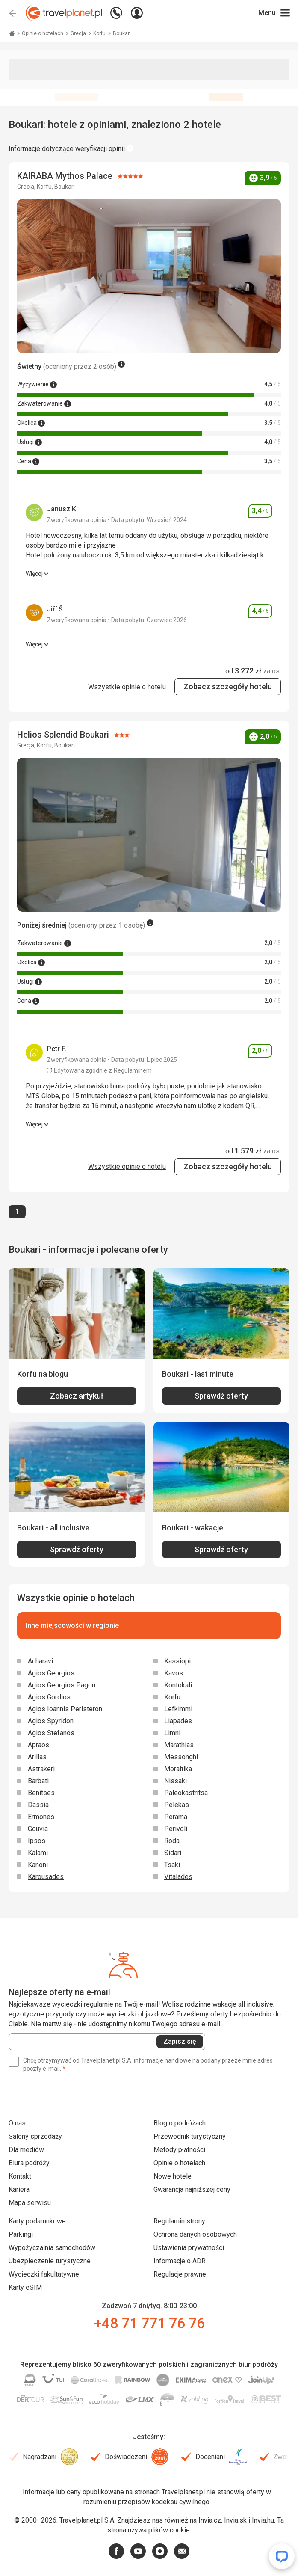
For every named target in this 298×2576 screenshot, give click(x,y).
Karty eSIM (25, 2287)
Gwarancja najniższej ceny (191, 2189)
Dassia (38, 1805)
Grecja (79, 33)
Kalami (38, 1853)
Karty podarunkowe (37, 2221)
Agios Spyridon (51, 1721)
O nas (17, 2123)
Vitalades (178, 1877)
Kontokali (178, 1685)
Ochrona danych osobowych (195, 2234)
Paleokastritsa (186, 1793)
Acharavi (40, 1661)
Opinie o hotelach (43, 33)
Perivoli (175, 1829)
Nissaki (175, 1781)
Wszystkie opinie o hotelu (127, 687)
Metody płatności (179, 2150)
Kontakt (20, 2176)
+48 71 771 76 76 (149, 2323)
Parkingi (21, 2234)
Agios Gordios (49, 1697)
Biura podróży (29, 2163)
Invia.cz (209, 2520)
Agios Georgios (51, 1673)
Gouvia (38, 1829)
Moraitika (178, 1769)
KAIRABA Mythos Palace (66, 176)
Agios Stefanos (51, 1733)
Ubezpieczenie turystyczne (50, 2261)
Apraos (38, 1745)
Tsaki (172, 1865)
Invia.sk (235, 2520)
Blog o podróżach (179, 2123)
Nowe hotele (172, 2176)
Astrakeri (41, 1769)
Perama (175, 1817)
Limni (172, 1733)
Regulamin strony (179, 2221)
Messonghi (181, 1757)
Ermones (41, 1817)
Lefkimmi (178, 1709)
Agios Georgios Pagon (61, 1685)
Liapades (178, 1721)
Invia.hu (263, 2520)
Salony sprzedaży (35, 2136)
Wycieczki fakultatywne (44, 2274)
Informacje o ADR (179, 2261)
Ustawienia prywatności (188, 2248)
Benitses (41, 1793)
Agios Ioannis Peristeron (65, 1709)
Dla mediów (26, 2150)
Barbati (38, 1781)
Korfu (100, 33)
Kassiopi (177, 1661)
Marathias (179, 1745)
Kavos (173, 1673)
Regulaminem (133, 1070)
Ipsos (36, 1841)
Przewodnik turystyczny (189, 2136)
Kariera (19, 2189)
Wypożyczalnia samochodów (52, 2248)
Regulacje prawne (179, 2274)
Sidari (172, 1853)
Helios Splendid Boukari (64, 734)
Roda (172, 1841)
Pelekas (176, 1805)
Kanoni (38, 1865)
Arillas (37, 1757)
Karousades (46, 1877)
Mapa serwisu (30, 2203)
